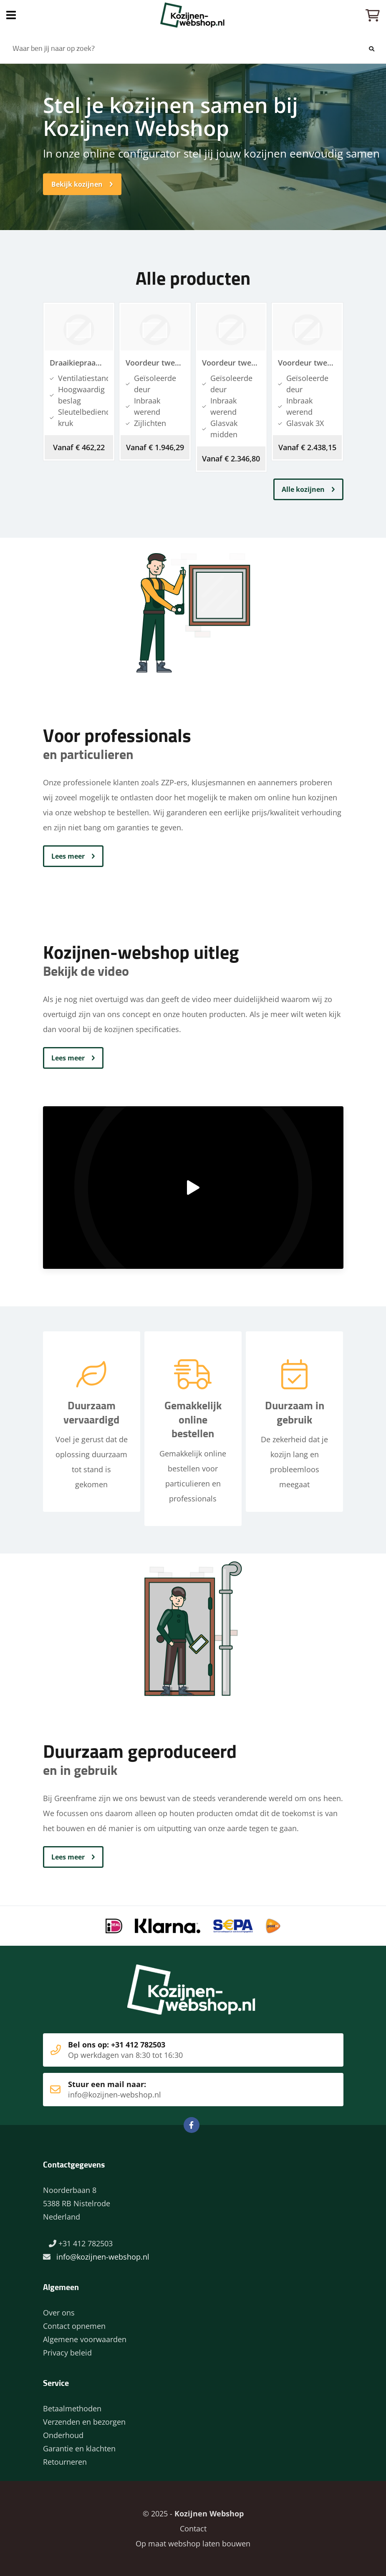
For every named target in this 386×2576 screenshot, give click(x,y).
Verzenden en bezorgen (84, 2422)
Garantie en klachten (79, 2448)
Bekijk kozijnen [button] (77, 184)
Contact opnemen (74, 2326)
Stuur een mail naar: (180, 2089)
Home (193, 15)
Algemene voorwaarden (84, 2339)
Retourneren (65, 2462)
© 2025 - (193, 2513)
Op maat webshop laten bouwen (193, 2543)
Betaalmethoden (72, 2408)
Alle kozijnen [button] (303, 489)
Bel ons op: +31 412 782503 (180, 2050)
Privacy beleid (67, 2353)
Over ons (59, 2313)
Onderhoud (63, 2435)
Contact (193, 2528)
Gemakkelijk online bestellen (193, 1420)
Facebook (191, 2125)
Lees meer (68, 856)
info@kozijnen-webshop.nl (102, 2257)
